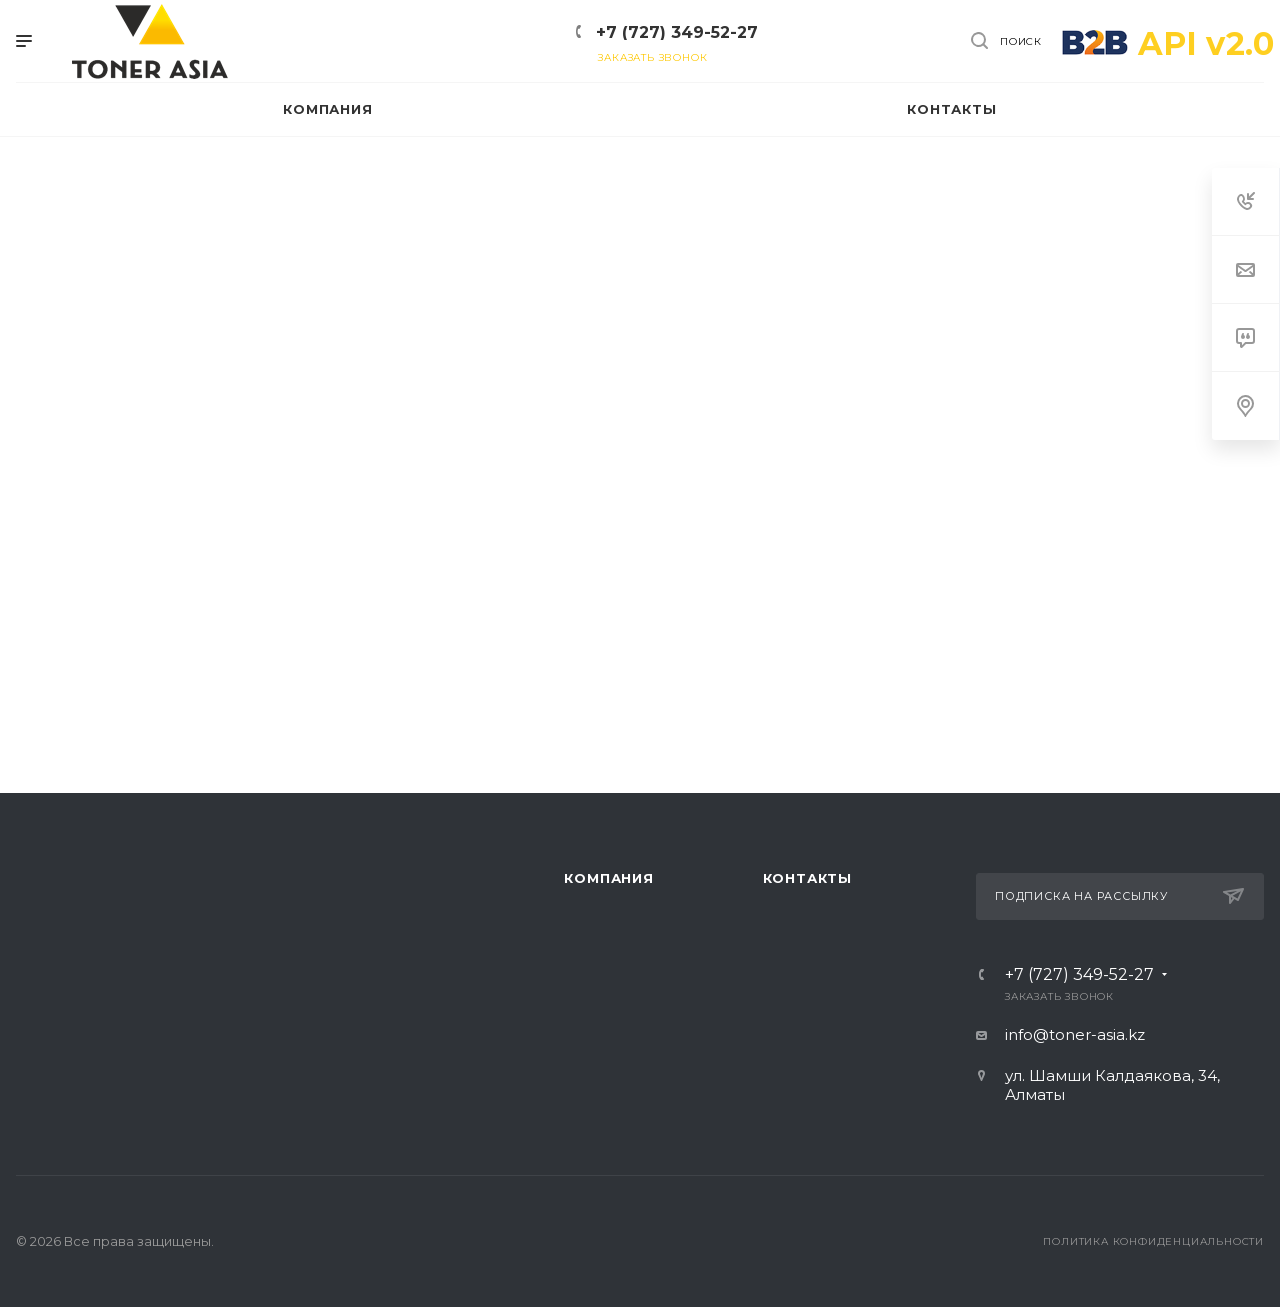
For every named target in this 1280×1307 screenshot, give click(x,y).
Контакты (807, 878)
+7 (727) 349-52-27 (677, 32)
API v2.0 (1206, 43)
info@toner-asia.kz (1075, 1034)
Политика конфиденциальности (1153, 1241)
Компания (608, 878)
